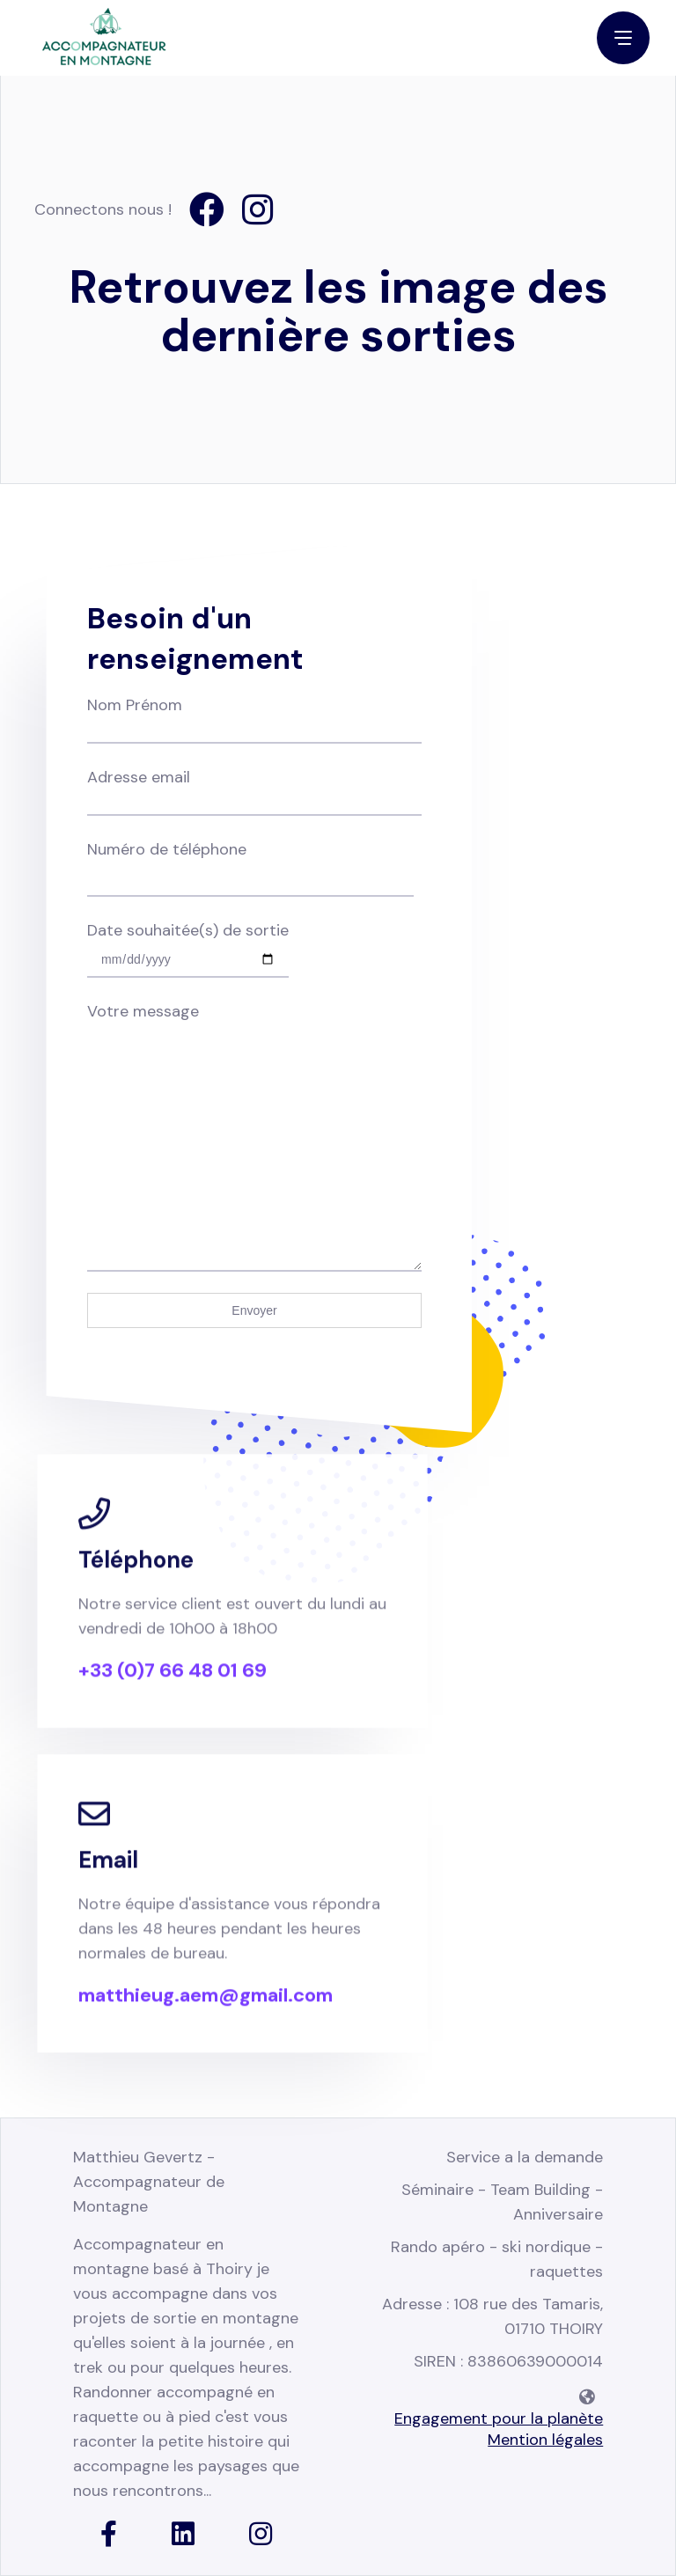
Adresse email (254, 789)
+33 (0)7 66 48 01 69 (172, 1689)
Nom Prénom (254, 717)
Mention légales (545, 2439)
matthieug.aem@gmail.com (205, 2013)
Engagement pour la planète (498, 2418)
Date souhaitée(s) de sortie (188, 944)
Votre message (254, 1023)
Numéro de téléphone (250, 863)
